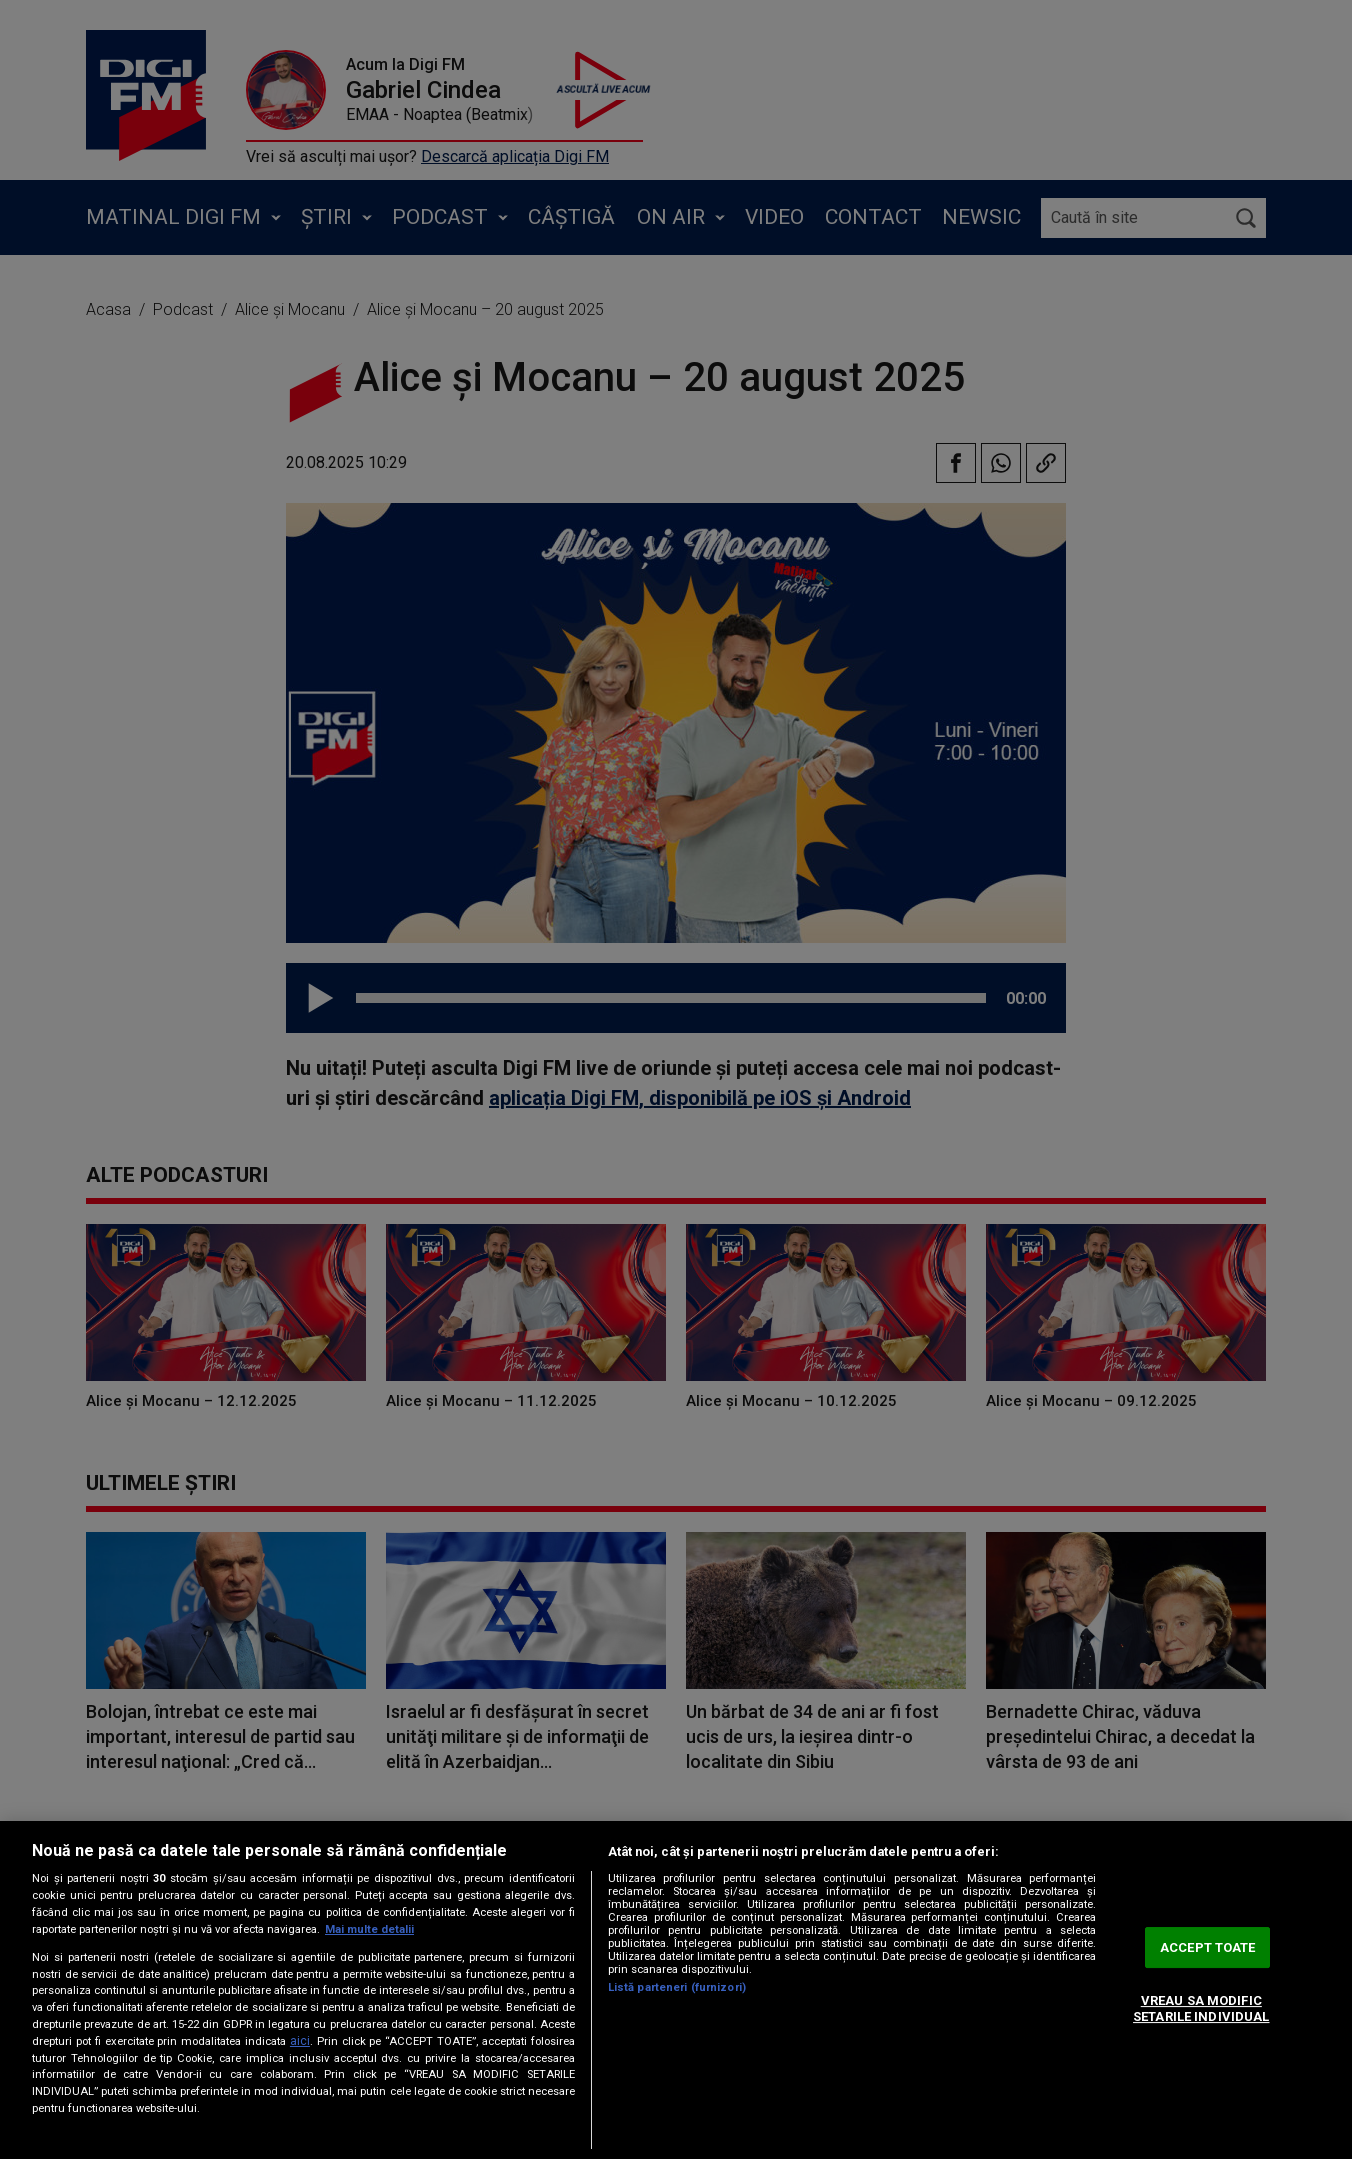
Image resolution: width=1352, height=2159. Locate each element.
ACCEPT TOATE (1208, 1947)
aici (300, 2041)
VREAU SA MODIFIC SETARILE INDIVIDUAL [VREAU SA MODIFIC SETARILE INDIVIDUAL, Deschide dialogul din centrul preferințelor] (1201, 2009)
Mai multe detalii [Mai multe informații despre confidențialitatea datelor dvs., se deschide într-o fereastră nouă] (369, 1929)
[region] (676, 1990)
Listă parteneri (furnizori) (677, 1987)
